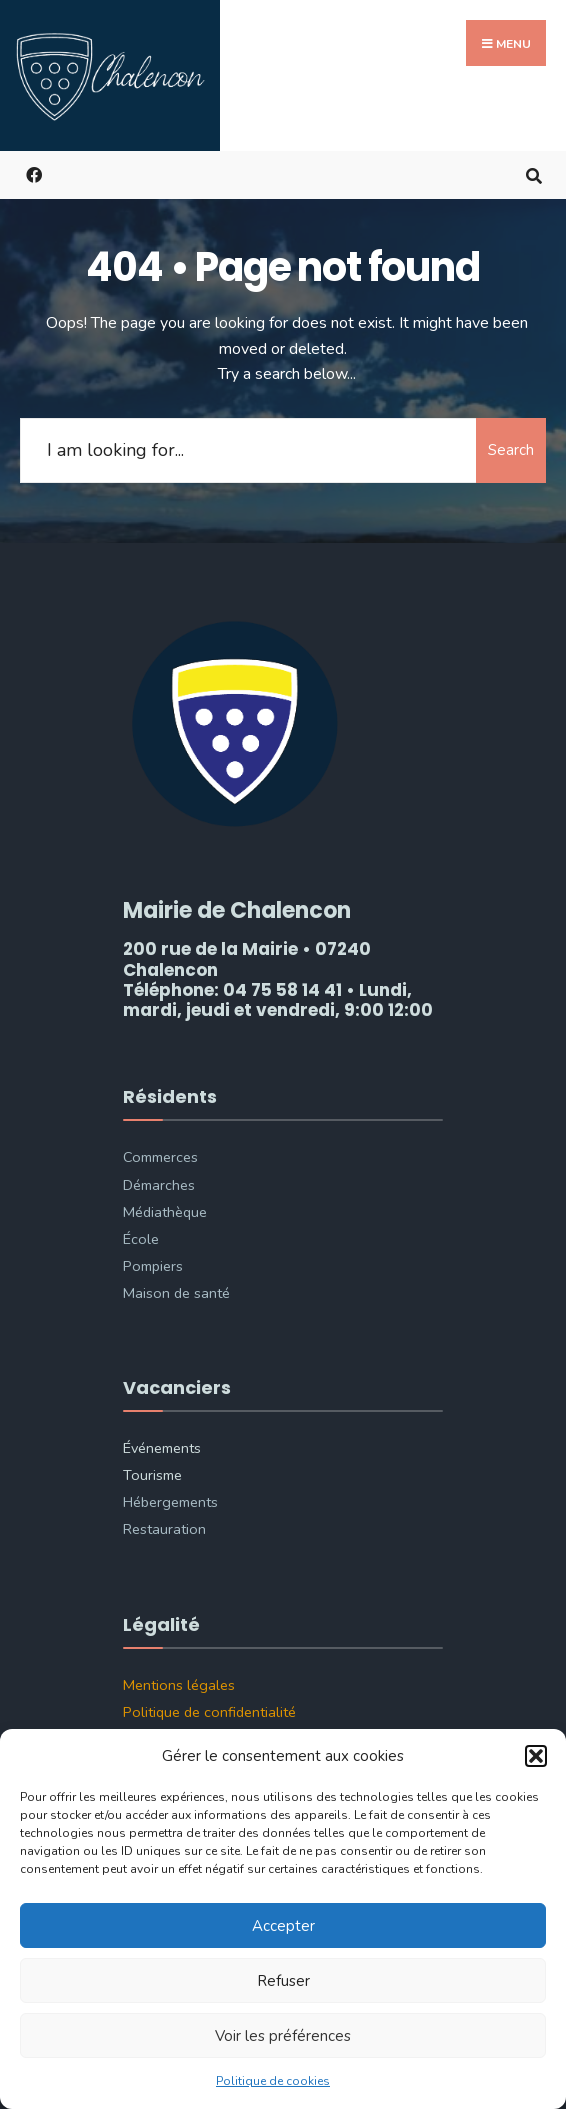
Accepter (283, 1926)
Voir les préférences (283, 2036)
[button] (536, 1756)
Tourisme (152, 1475)
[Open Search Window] (533, 174)
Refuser (283, 1981)
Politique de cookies (273, 2081)
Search (511, 450)
